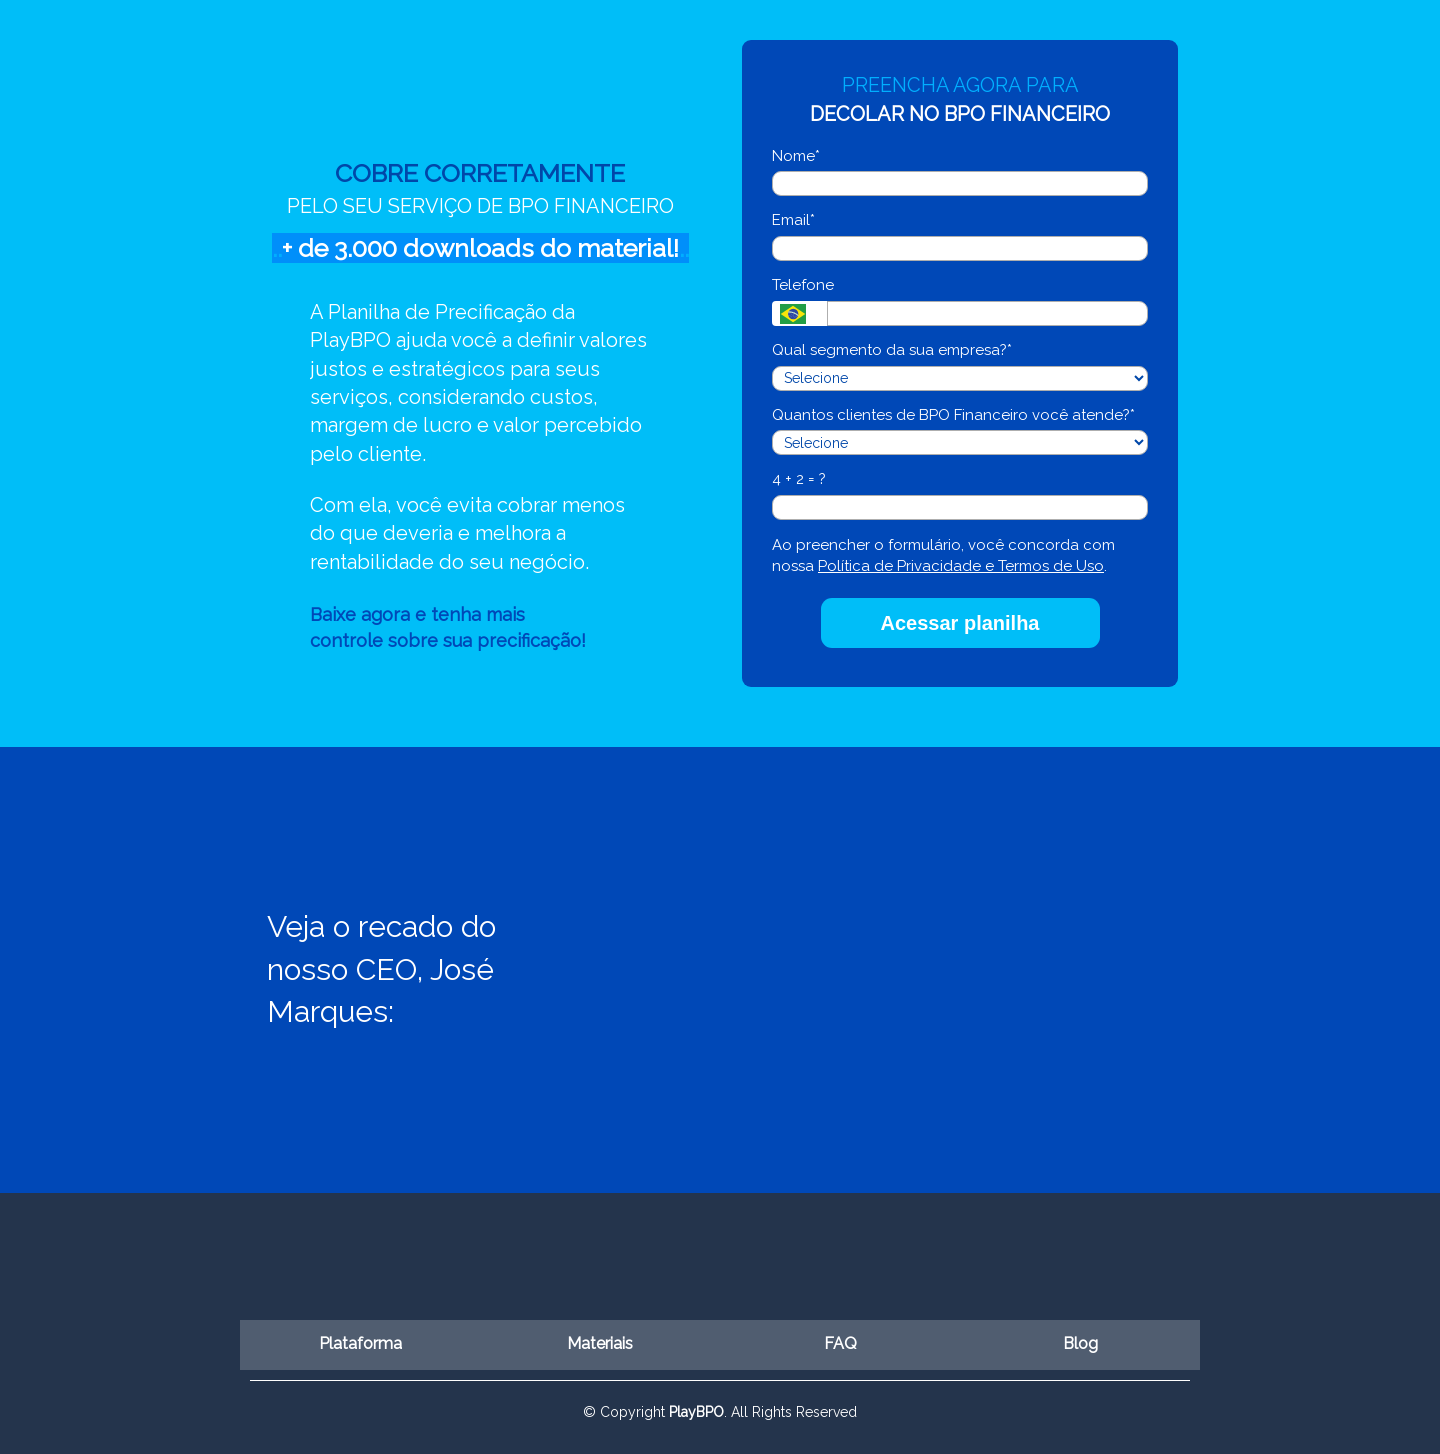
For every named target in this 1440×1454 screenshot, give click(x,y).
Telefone (803, 285)
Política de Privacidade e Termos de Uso (961, 566)
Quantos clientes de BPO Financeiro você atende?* (953, 415)
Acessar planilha (960, 623)
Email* (793, 220)
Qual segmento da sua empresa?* (892, 350)
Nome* (796, 156)
